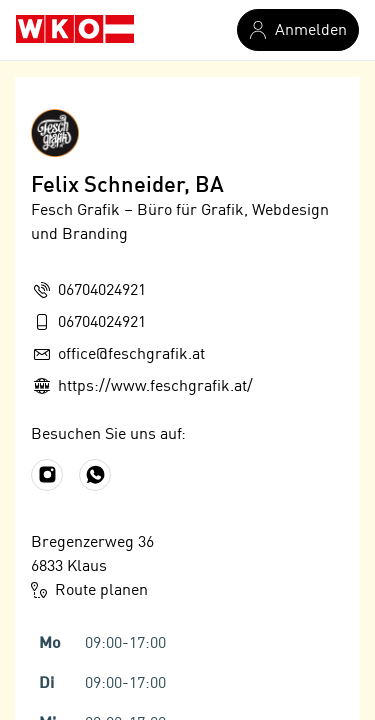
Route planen (89, 590)
